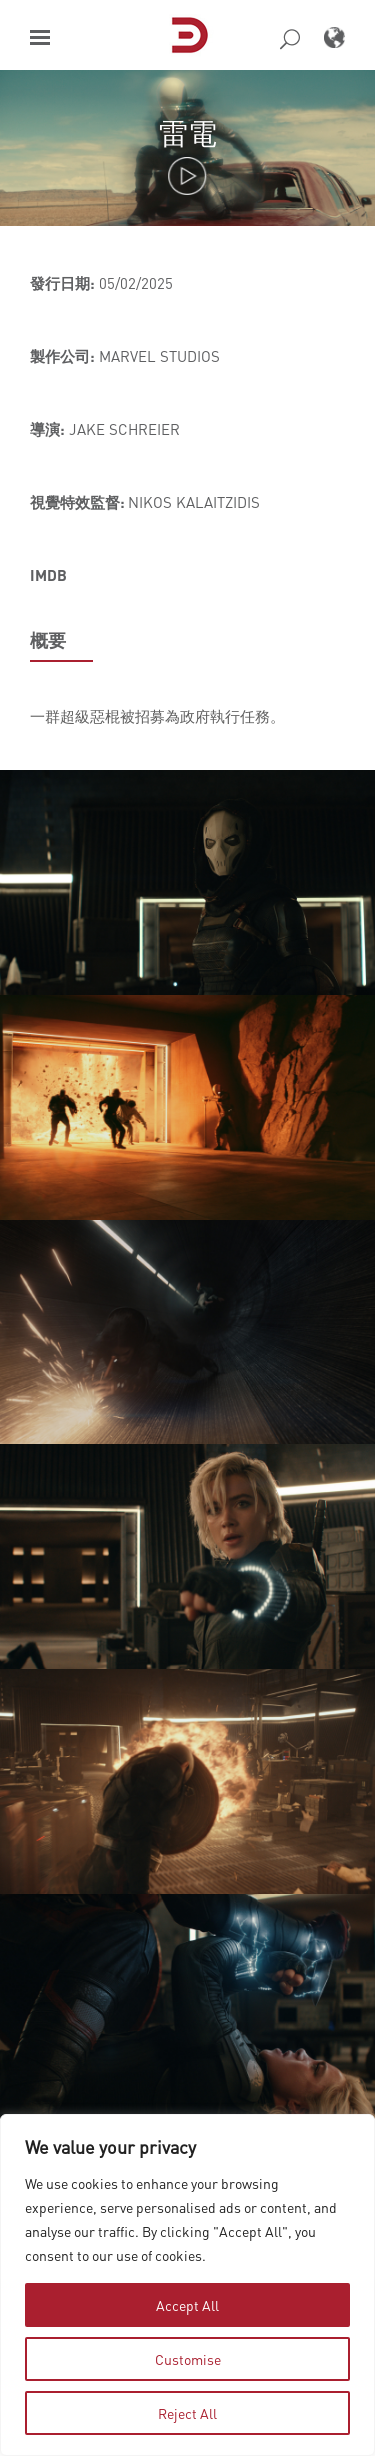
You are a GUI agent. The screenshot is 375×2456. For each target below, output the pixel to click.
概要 (48, 640)
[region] (187, 2285)
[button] (40, 37)
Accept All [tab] (187, 2305)
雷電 (188, 132)
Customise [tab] (188, 2359)
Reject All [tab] (187, 2413)
